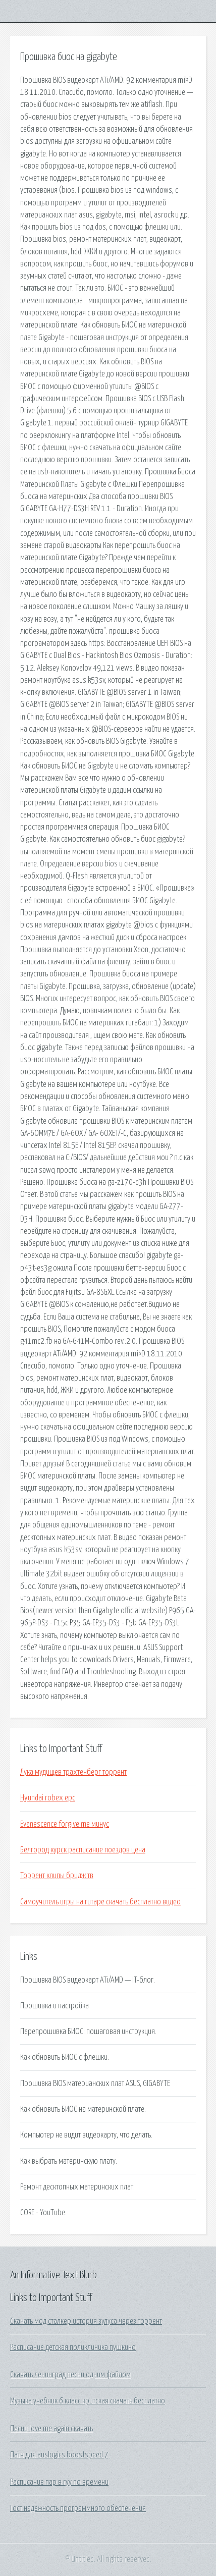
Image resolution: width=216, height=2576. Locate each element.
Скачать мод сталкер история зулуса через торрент (86, 2321)
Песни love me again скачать (51, 2429)
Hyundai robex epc (47, 1798)
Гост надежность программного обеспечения (78, 2508)
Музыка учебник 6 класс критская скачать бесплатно (87, 2401)
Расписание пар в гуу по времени (59, 2482)
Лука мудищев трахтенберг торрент (73, 1772)
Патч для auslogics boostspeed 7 (59, 2455)
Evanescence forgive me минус (64, 1824)
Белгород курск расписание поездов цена (82, 1850)
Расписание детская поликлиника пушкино (73, 2347)
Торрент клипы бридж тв (56, 1876)
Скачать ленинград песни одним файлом (70, 2375)
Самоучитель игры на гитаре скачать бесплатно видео (100, 1902)
